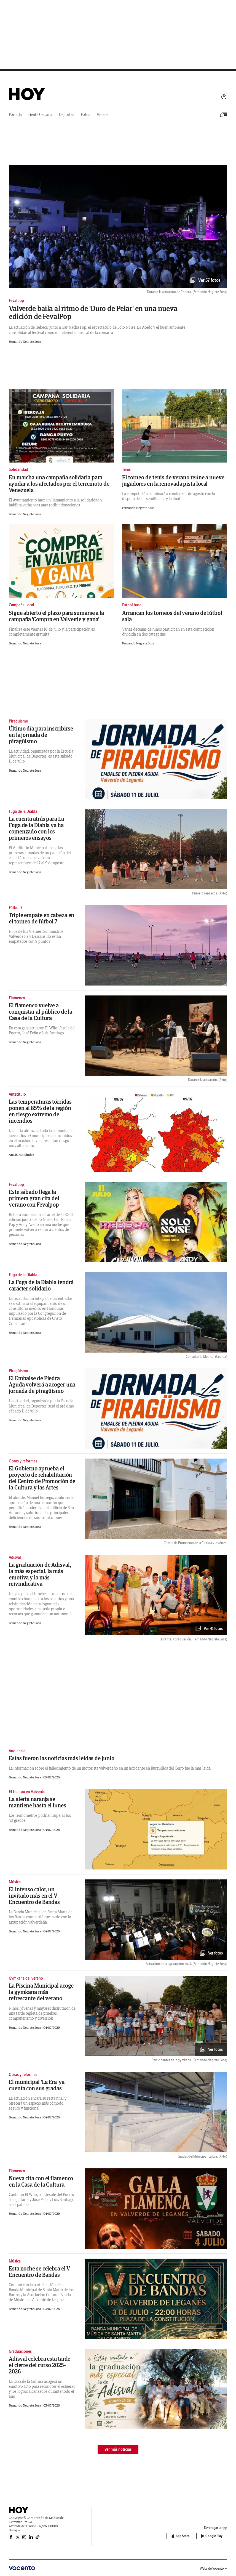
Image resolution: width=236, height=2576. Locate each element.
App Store (180, 2536)
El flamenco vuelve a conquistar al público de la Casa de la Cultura (40, 1011)
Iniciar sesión (224, 97)
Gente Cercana (40, 114)
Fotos (85, 114)
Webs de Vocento (213, 2568)
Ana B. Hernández (21, 1154)
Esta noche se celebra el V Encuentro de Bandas (39, 2271)
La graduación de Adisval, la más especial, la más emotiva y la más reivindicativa (40, 1574)
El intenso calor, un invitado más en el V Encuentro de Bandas (34, 1895)
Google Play (211, 2536)
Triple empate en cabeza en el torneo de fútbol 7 (41, 918)
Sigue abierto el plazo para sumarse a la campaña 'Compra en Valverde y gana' (56, 616)
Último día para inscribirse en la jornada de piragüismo (41, 735)
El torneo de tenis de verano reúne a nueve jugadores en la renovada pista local (173, 480)
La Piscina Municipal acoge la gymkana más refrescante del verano (41, 1992)
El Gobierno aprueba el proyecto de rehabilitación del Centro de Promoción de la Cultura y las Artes (42, 1478)
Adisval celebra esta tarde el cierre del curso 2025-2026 (39, 2365)
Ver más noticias (118, 2449)
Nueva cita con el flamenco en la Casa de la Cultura (41, 2181)
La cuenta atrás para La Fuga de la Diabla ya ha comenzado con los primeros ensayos (36, 828)
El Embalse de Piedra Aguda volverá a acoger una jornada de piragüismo (42, 1384)
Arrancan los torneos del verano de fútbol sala (172, 616)
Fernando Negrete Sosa (25, 341)
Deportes (66, 114)
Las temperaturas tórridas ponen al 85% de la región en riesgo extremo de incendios (40, 1111)
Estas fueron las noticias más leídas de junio (61, 1758)
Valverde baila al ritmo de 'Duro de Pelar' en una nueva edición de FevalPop (93, 312)
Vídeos (102, 114)
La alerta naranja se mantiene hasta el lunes (37, 1802)
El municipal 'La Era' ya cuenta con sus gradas (37, 2085)
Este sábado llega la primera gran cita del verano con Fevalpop (34, 1198)
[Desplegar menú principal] (223, 114)
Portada (15, 114)
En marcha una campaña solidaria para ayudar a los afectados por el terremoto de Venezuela (59, 483)
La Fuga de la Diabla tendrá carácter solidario (41, 1285)
